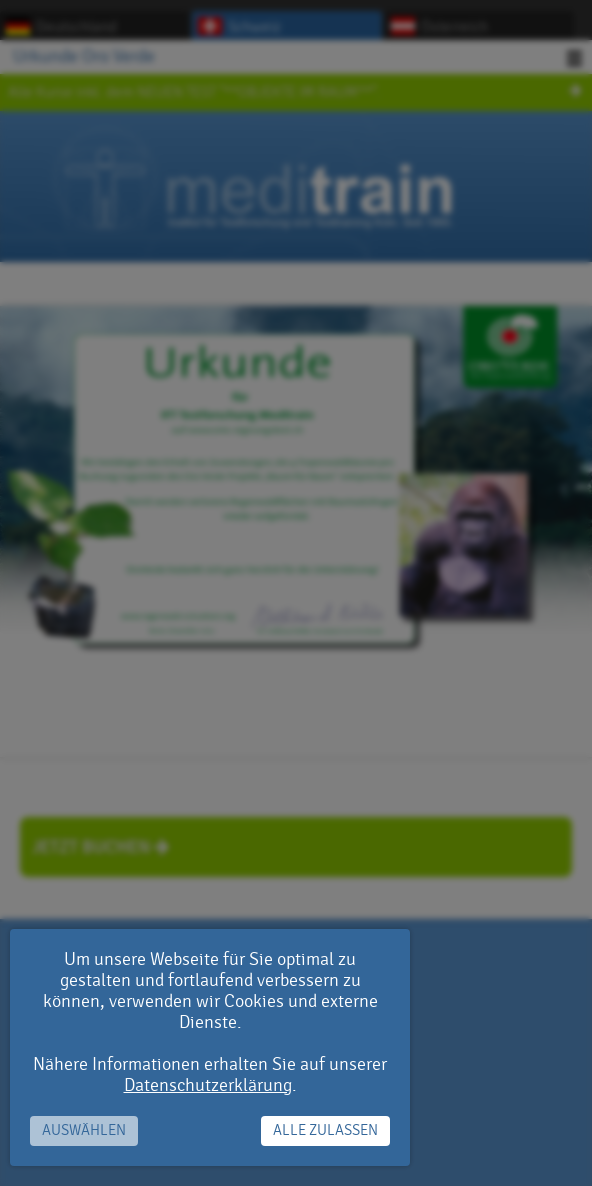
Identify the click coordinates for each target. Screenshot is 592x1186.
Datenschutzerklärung (208, 1085)
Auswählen (84, 1130)
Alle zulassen (325, 1130)
